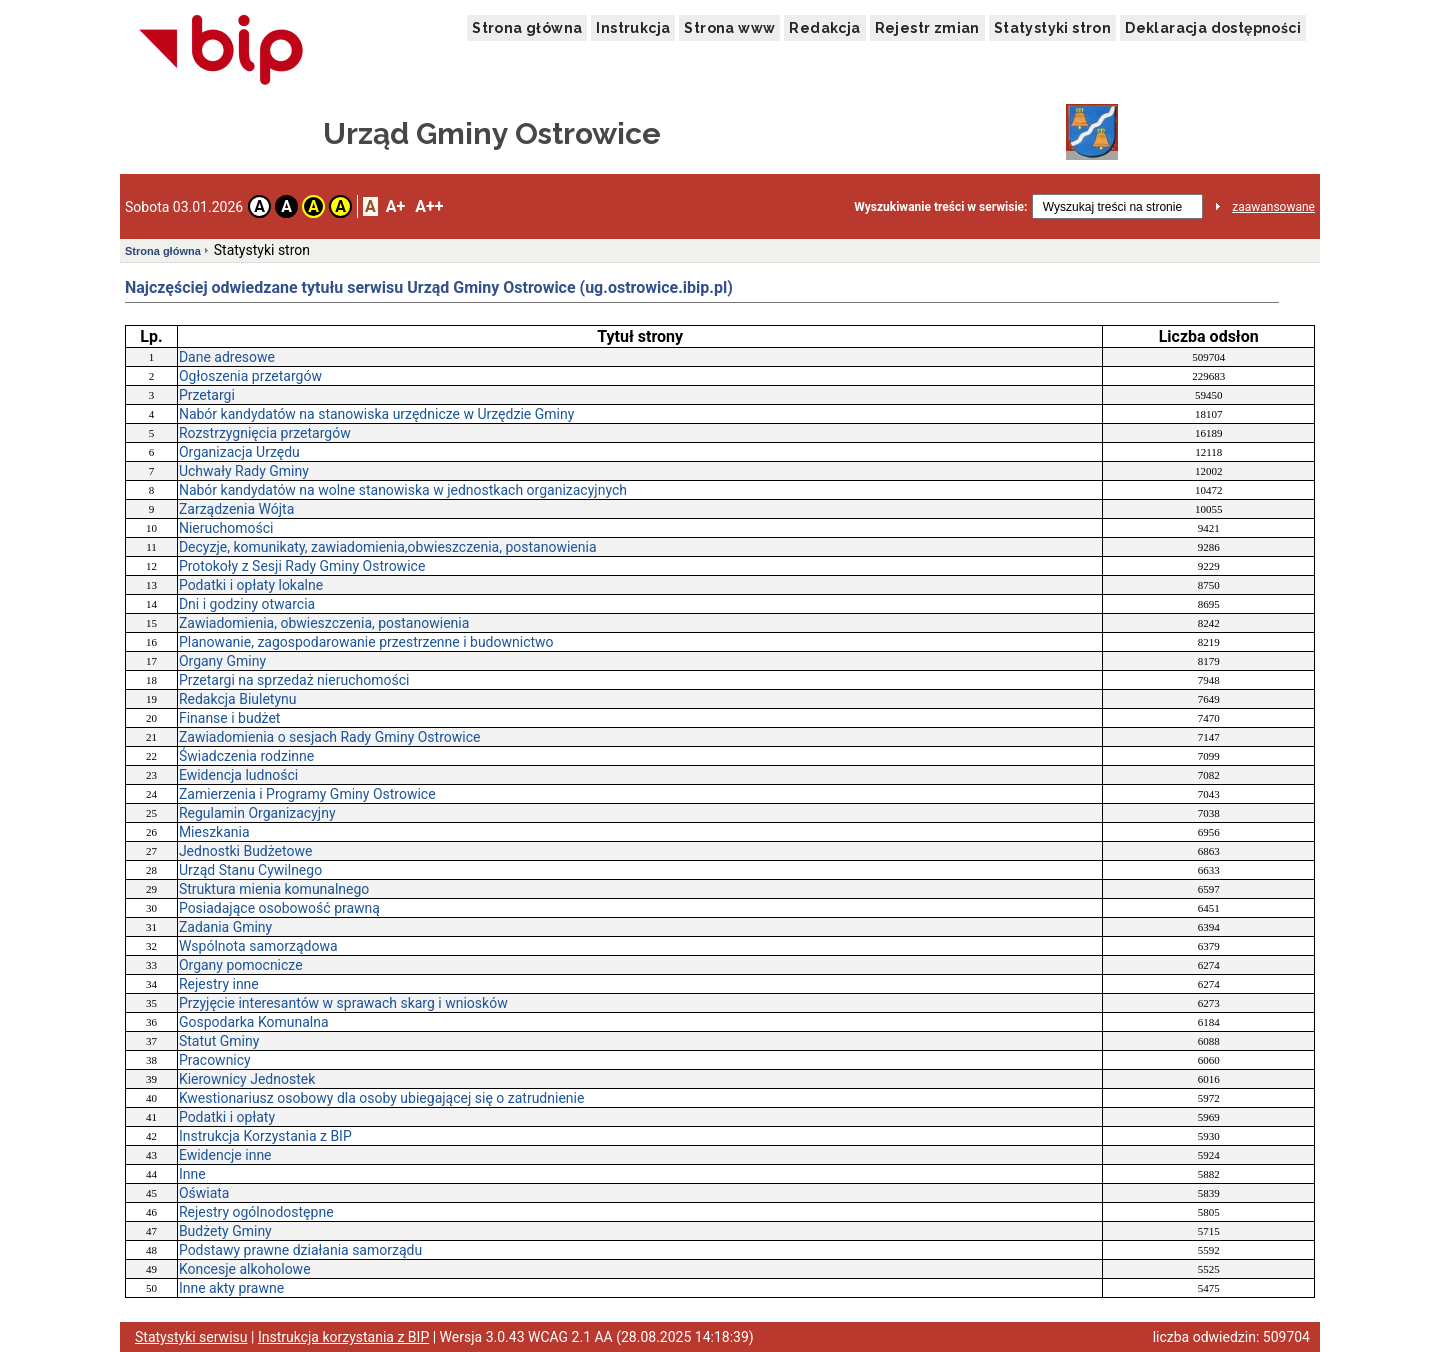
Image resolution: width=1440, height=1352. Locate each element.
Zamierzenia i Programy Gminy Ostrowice (307, 794)
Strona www (729, 28)
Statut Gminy (219, 1041)
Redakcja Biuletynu (238, 699)
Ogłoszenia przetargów (250, 376)
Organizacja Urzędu (239, 452)
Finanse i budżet (230, 718)
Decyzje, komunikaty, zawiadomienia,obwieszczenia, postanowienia (388, 547)
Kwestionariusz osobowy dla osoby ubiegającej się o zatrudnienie (382, 1098)
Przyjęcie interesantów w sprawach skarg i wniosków (343, 1003)
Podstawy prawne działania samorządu (300, 1250)
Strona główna (527, 28)
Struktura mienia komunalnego (274, 889)
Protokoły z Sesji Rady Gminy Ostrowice (302, 566)
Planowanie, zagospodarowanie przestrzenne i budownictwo (366, 642)
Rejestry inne (219, 984)
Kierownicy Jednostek (247, 1079)
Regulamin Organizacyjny (257, 813)
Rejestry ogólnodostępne (256, 1212)
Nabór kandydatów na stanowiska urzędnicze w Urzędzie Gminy (376, 414)
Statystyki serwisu (191, 1337)
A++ (429, 206)
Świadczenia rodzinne (246, 756)
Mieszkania (214, 832)
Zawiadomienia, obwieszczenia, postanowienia (324, 623)
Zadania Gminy (225, 927)
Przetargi (207, 395)
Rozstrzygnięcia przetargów (265, 433)
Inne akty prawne (231, 1288)
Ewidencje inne (225, 1155)
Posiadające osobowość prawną (279, 908)
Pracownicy (215, 1060)
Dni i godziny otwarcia (247, 604)
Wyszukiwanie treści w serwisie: (940, 207)
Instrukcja (633, 28)
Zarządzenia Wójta (236, 509)
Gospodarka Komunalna (254, 1022)
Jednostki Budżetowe (246, 851)
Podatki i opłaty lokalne (251, 585)
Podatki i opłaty (227, 1117)
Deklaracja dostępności (1213, 28)
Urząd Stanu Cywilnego (250, 870)
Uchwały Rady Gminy (244, 471)
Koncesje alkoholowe (245, 1269)
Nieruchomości (226, 528)
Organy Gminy (222, 661)
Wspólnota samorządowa (258, 946)
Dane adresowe (227, 357)
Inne (192, 1174)
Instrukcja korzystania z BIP (343, 1337)
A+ (395, 206)
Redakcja (824, 28)
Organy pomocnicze (241, 965)
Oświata (204, 1193)
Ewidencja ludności (238, 775)
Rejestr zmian (927, 28)
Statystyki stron (1052, 28)
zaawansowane (1273, 207)
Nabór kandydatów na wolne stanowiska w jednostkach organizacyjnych (403, 490)
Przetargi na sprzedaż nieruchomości (294, 680)
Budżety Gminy (225, 1231)
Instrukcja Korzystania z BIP (265, 1136)
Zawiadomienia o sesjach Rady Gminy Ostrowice (330, 737)
